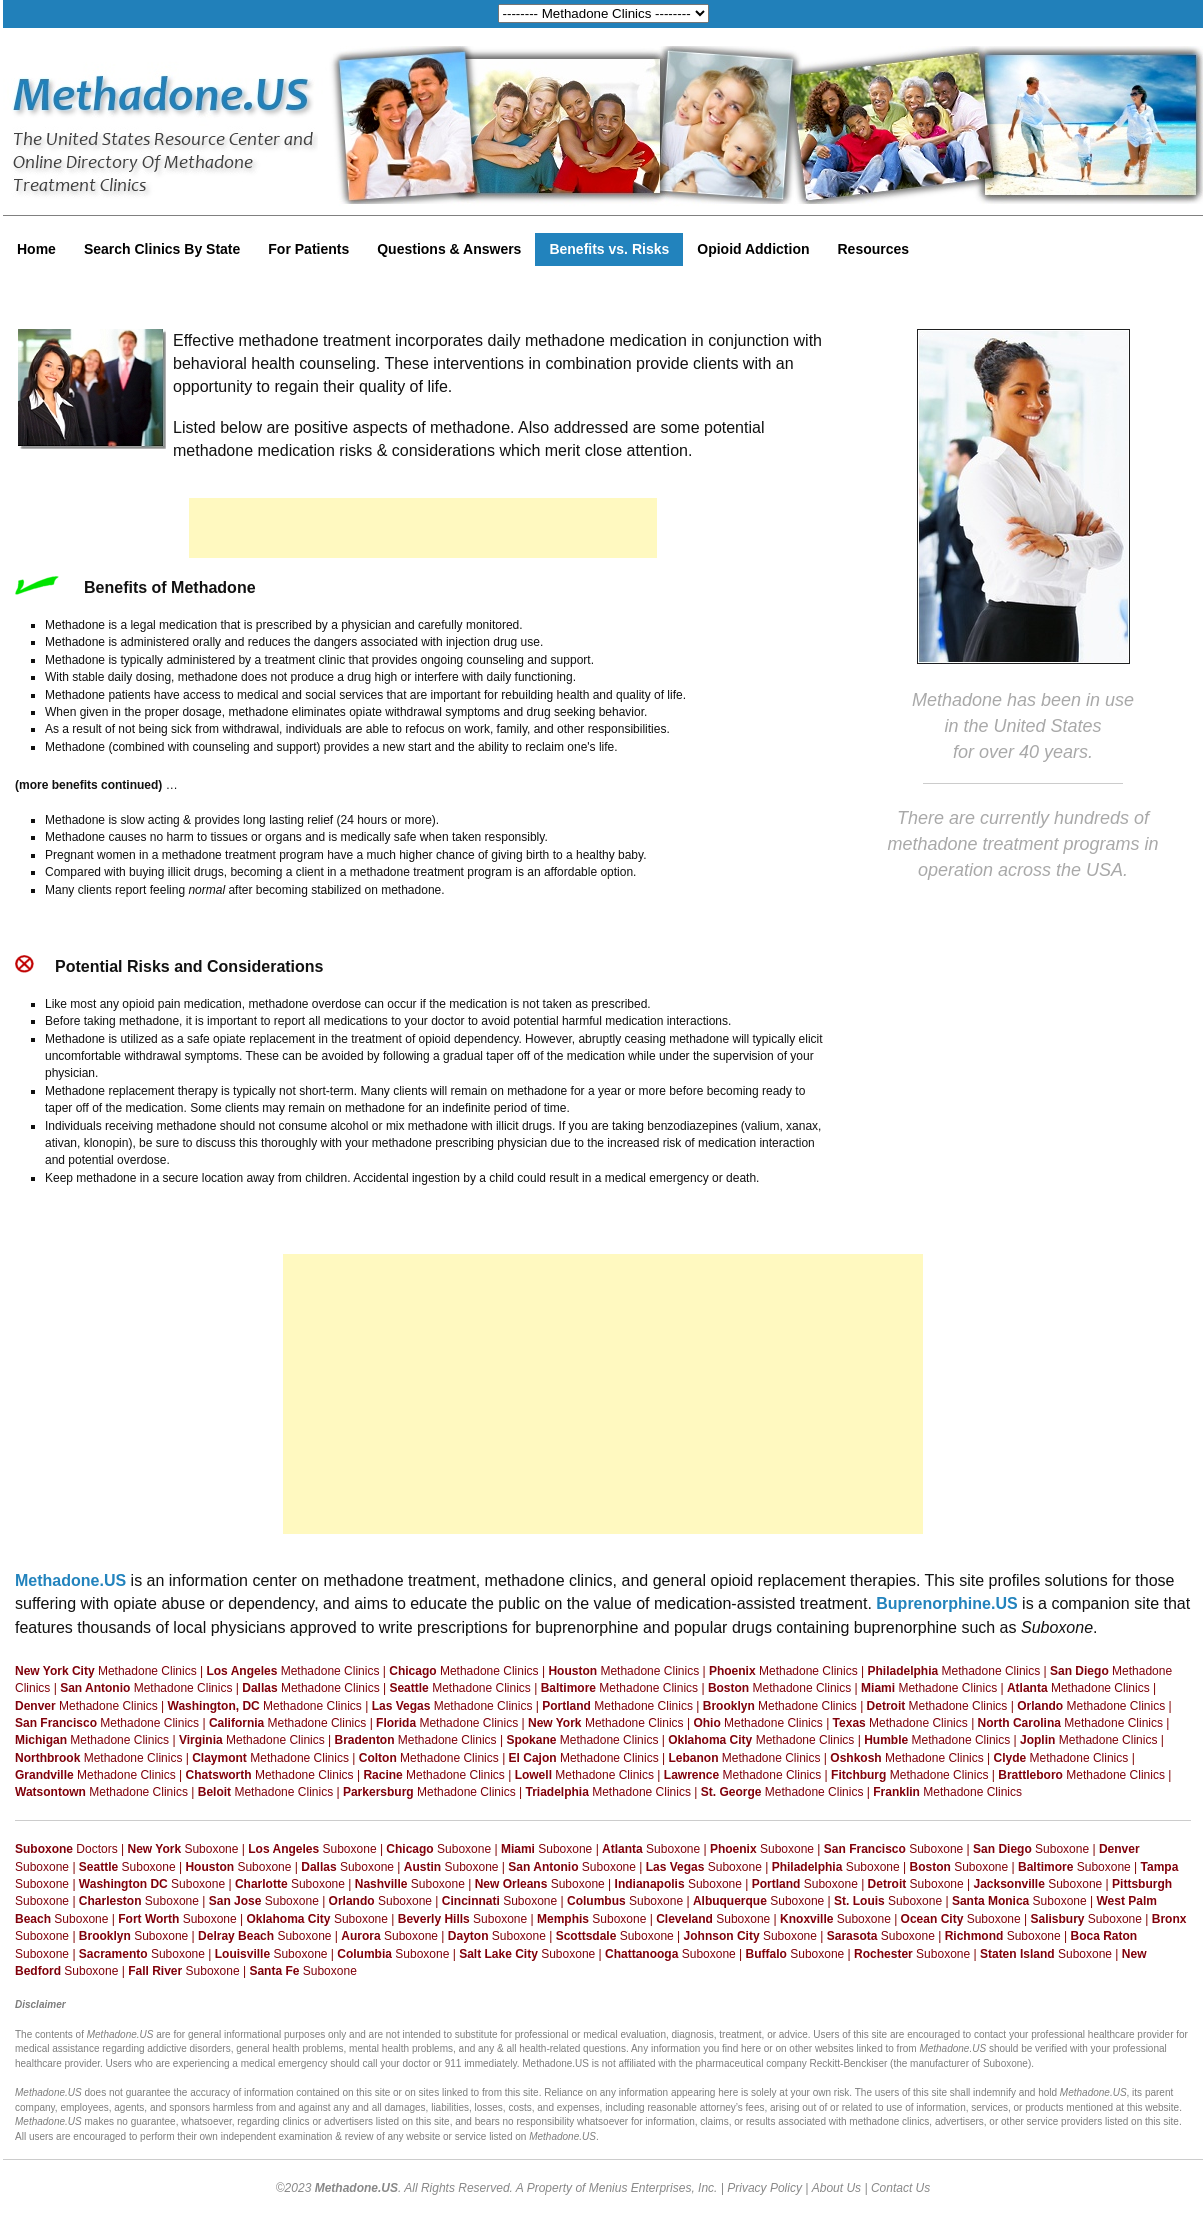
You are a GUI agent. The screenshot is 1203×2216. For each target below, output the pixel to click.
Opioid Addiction (753, 249)
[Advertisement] (423, 528)
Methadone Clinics (106, 1671)
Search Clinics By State (162, 249)
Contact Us (900, 2188)
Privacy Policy (764, 2188)
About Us (836, 2188)
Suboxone (183, 1849)
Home (36, 249)
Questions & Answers (449, 249)
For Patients (308, 249)
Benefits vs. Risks (609, 249)
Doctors (66, 1849)
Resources (874, 249)
